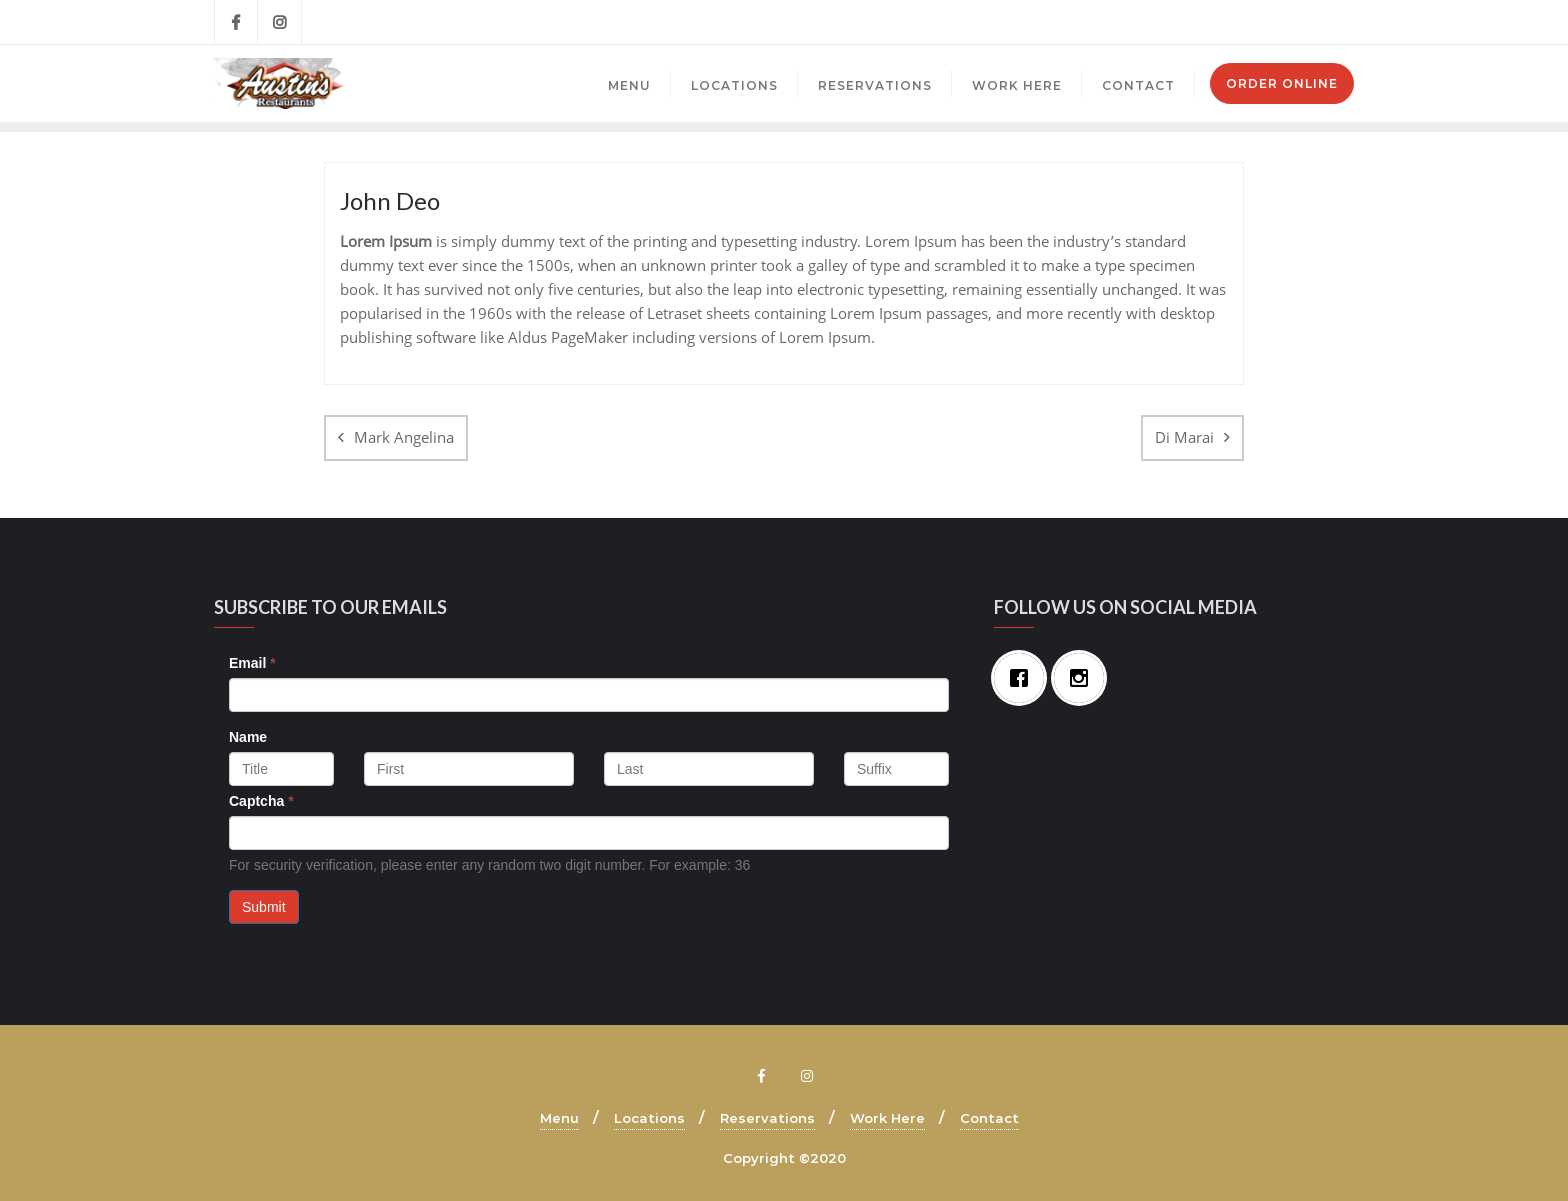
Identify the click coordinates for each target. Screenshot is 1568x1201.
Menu (559, 1118)
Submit (264, 907)
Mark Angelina (404, 437)
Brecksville (1106, 22)
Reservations (767, 1118)
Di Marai (1184, 437)
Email (252, 663)
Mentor (1321, 22)
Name (248, 737)
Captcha (261, 801)
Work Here (887, 1118)
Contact (989, 1118)
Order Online (1282, 83)
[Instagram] (1084, 678)
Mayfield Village (1218, 22)
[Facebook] (1024, 678)
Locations (649, 1118)
